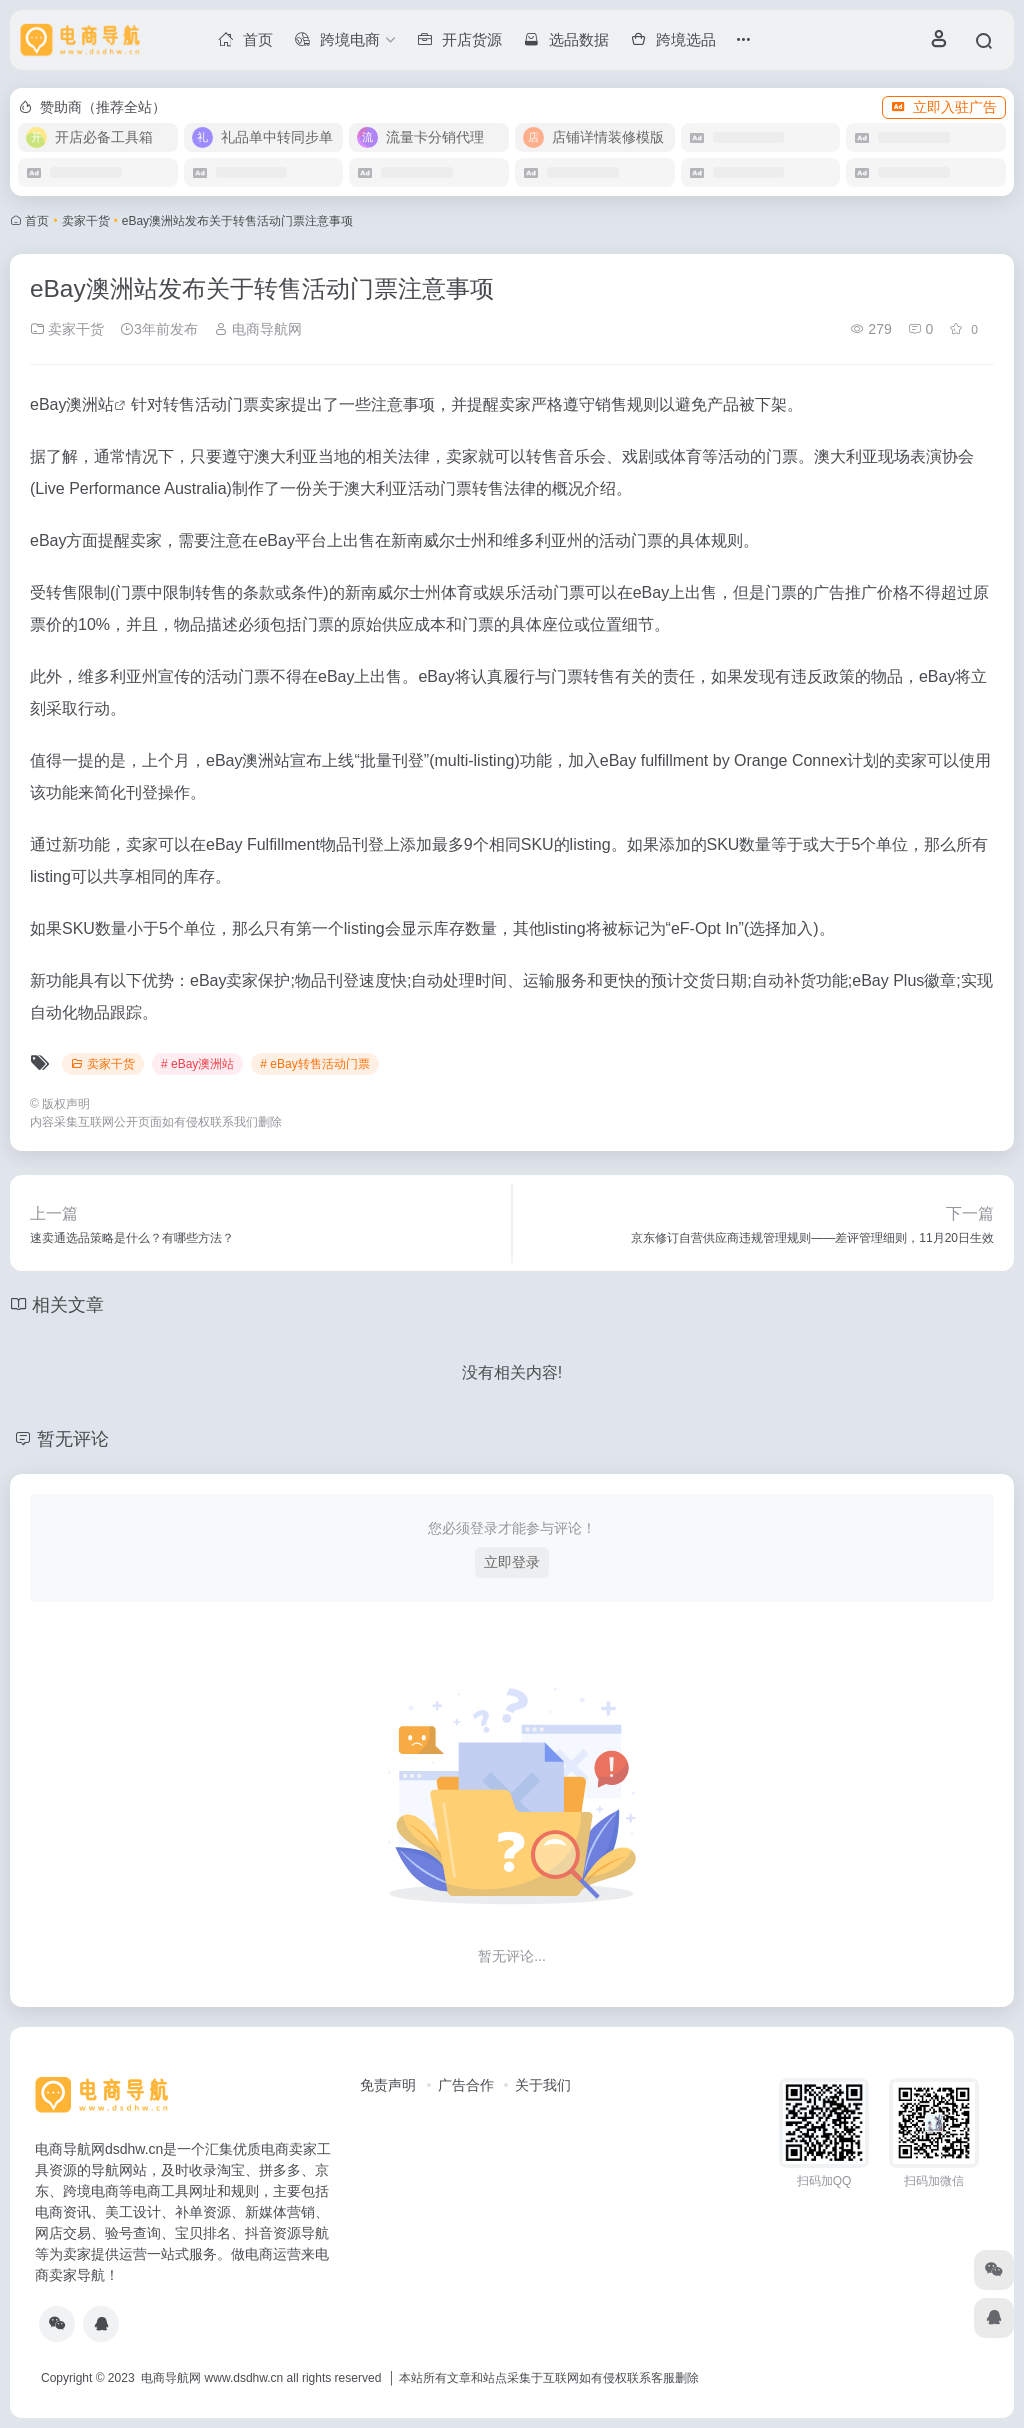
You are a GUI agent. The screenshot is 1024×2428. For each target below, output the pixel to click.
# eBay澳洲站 (197, 1064)
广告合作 (466, 2085)
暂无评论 (73, 1439)
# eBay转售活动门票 (314, 1064)
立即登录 (512, 1562)
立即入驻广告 (944, 107)
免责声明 (388, 2085)
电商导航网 (258, 329)
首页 (37, 221)
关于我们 (543, 2085)
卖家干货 (86, 221)
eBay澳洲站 (72, 404)
